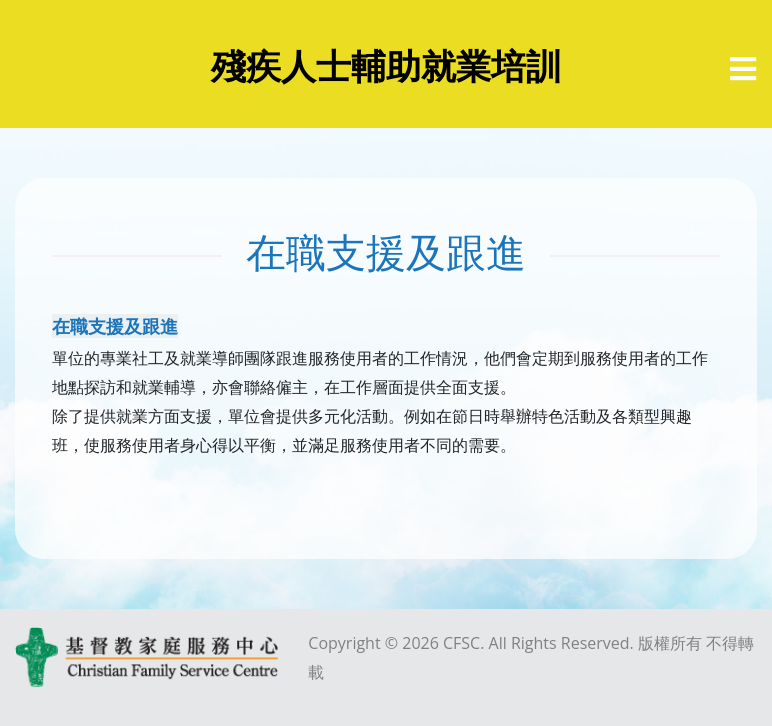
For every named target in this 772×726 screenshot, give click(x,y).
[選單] (743, 69)
